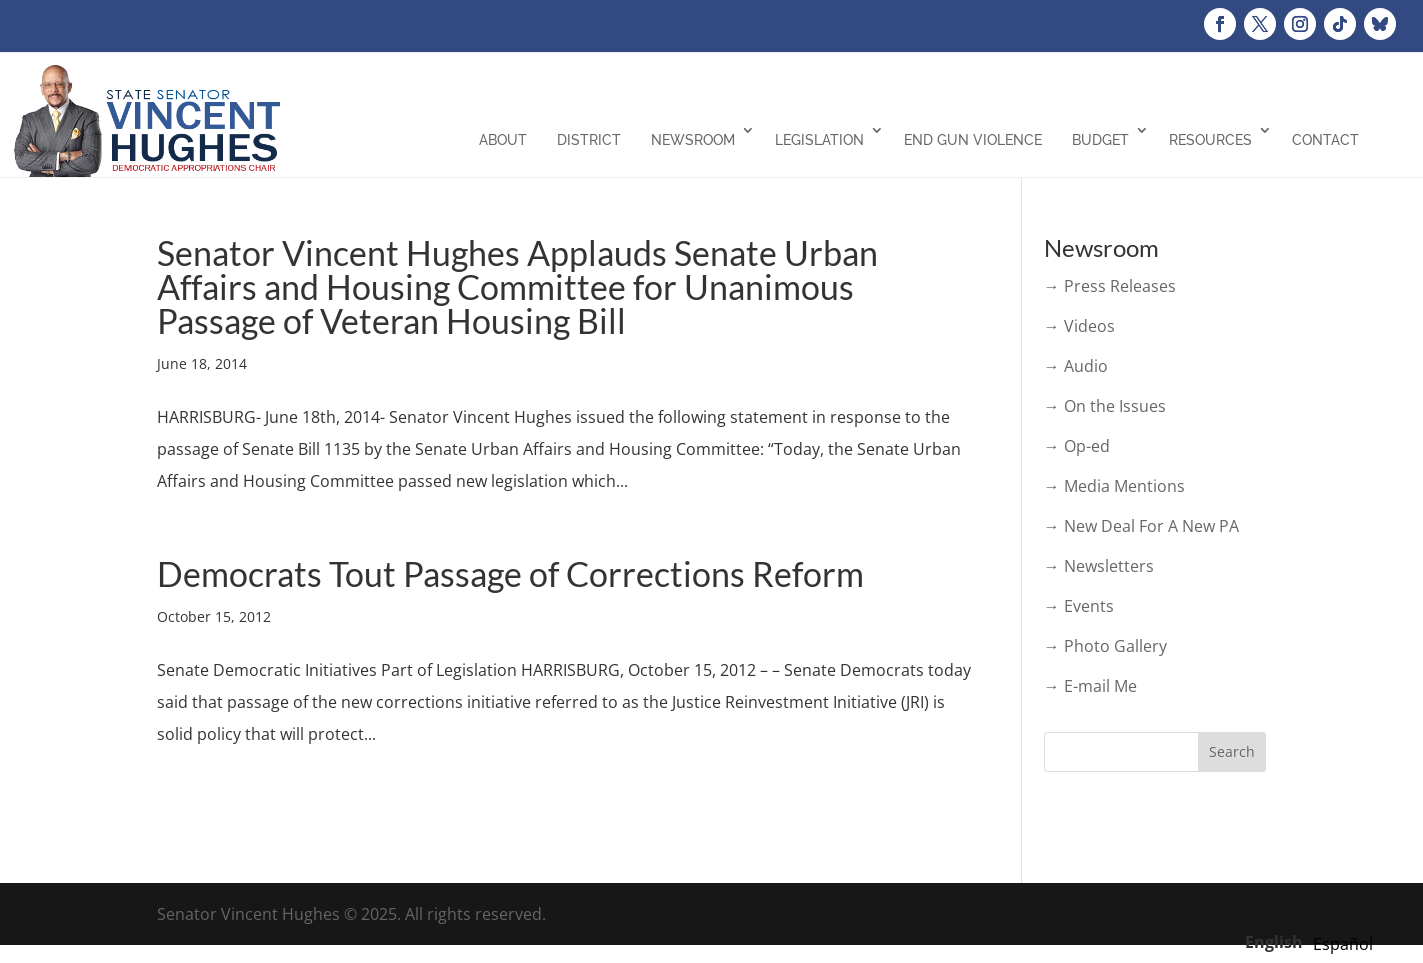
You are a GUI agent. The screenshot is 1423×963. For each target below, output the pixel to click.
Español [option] (1343, 944)
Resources (1210, 140)
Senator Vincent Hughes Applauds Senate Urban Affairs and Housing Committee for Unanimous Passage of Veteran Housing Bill (517, 286)
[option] (1343, 944)
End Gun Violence (973, 140)
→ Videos (1079, 326)
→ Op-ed (1077, 446)
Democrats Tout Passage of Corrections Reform (510, 573)
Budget (1100, 140)
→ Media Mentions (1114, 486)
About (503, 140)
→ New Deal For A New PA (1141, 526)
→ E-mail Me (1090, 686)
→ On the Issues (1105, 406)
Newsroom (693, 140)
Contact (1325, 140)
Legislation (819, 140)
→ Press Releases (1110, 286)
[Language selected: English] (1314, 941)
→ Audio (1076, 366)
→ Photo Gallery (1105, 646)
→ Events (1079, 606)
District (589, 140)
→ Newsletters (1099, 566)
